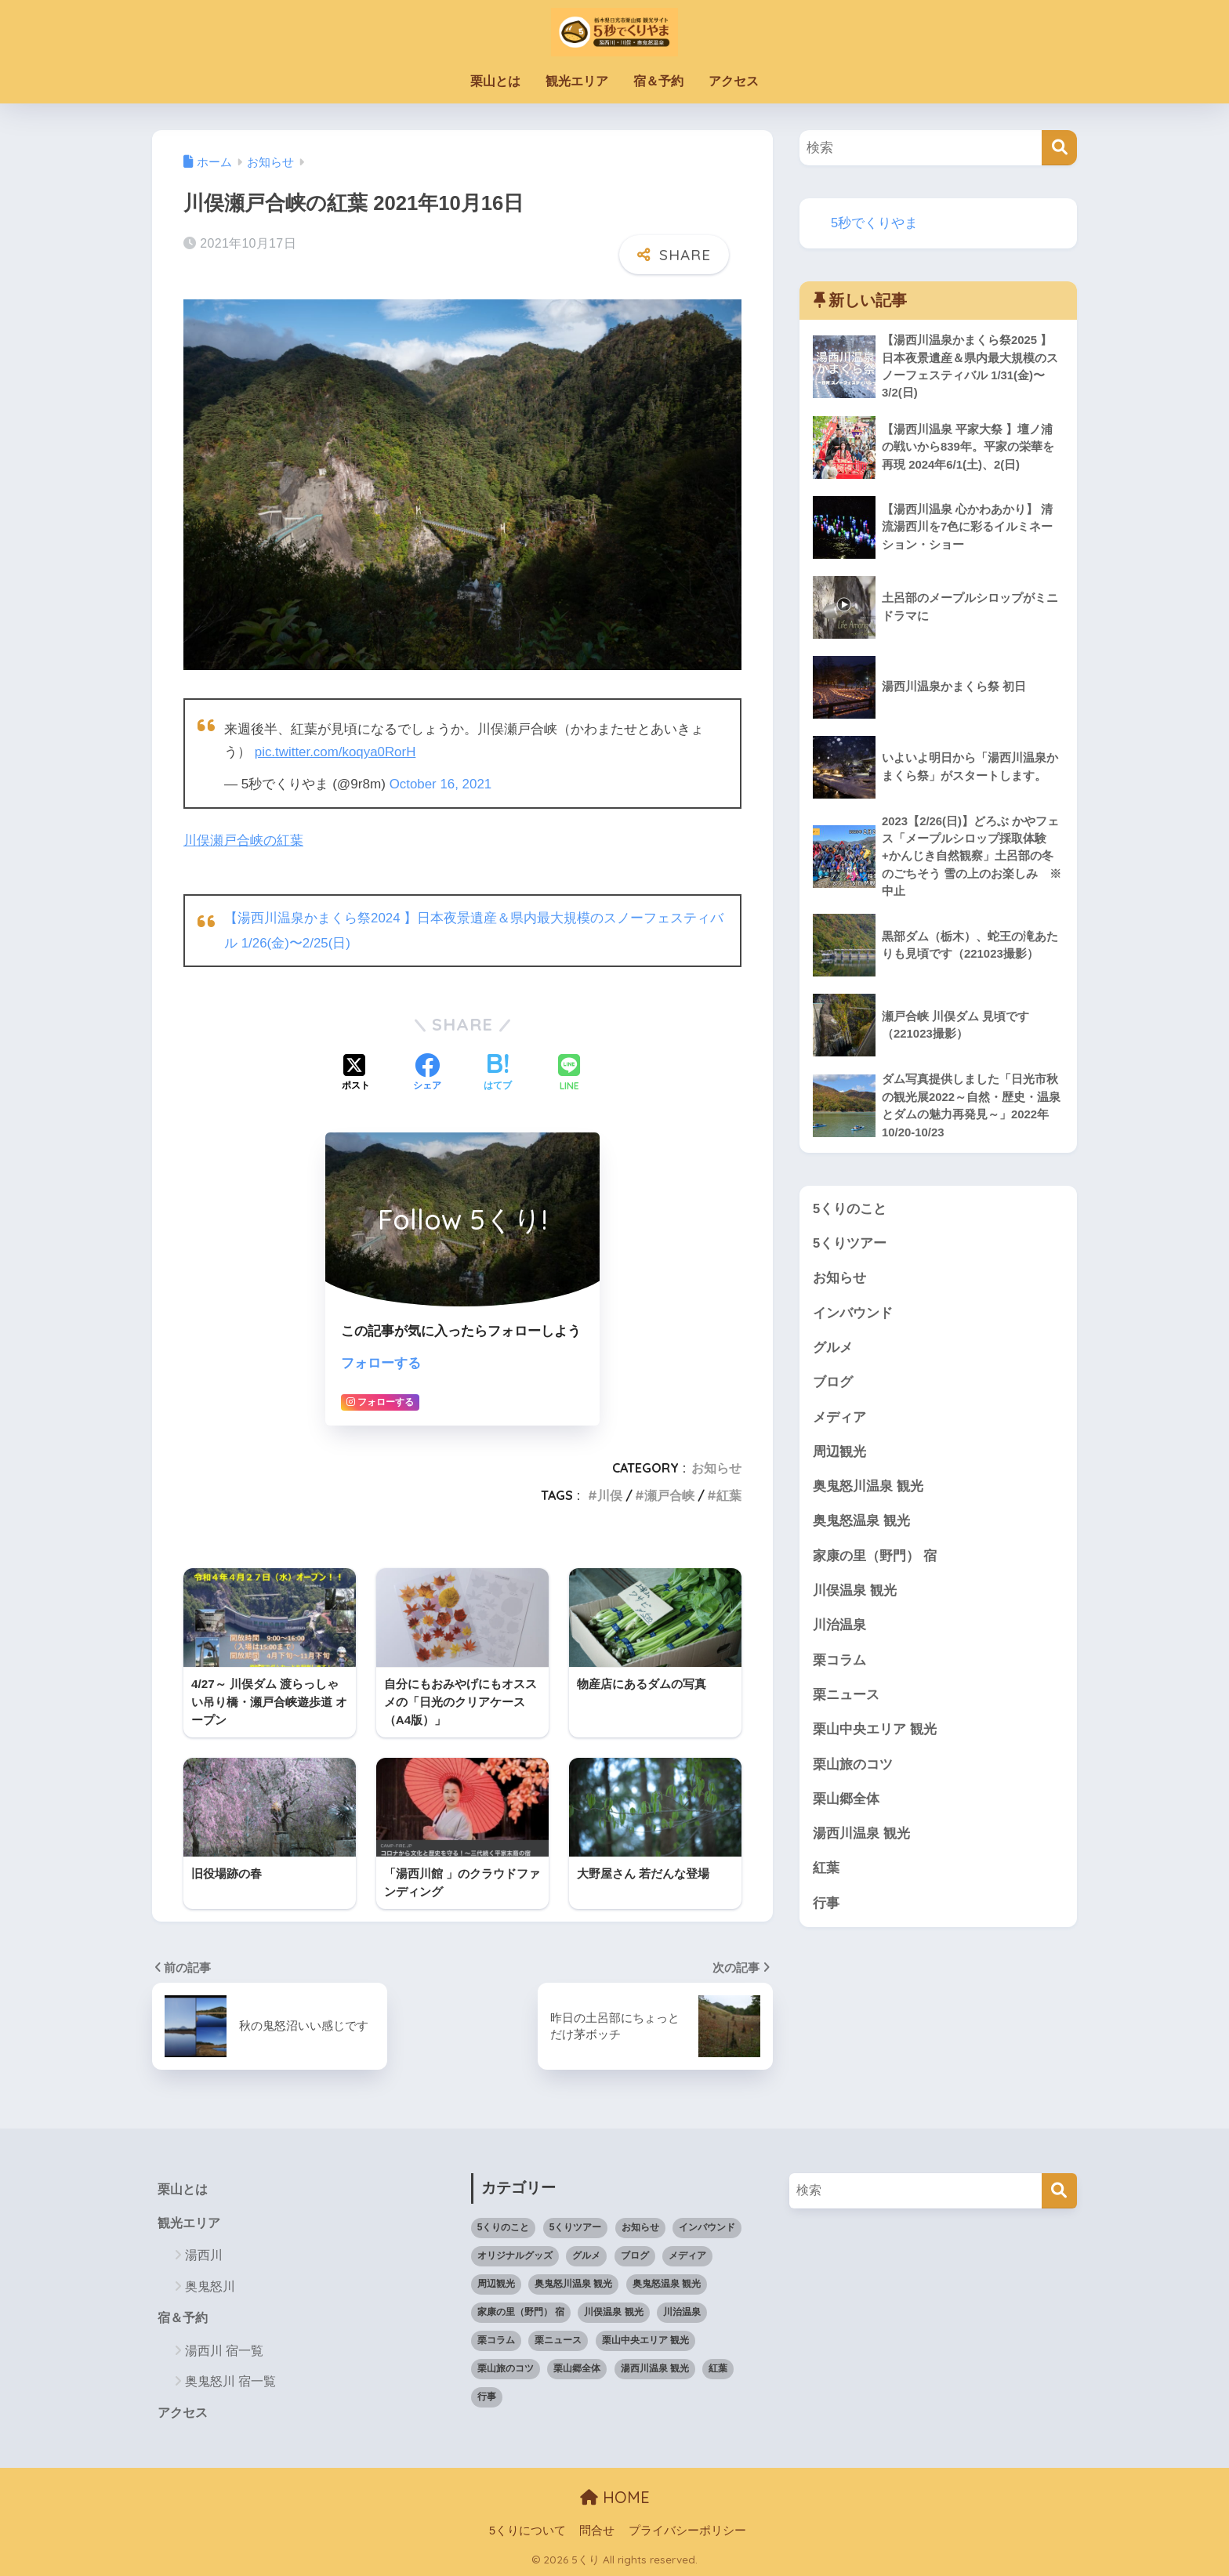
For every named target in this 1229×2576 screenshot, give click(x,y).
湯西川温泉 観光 (861, 1842)
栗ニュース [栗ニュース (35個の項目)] (558, 2338)
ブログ (833, 1386)
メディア (839, 1422)
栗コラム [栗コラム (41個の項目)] (496, 2338)
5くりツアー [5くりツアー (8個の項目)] (575, 2225)
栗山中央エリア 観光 (875, 1737)
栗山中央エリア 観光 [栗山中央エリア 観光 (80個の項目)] (645, 2338)
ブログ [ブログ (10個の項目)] (635, 2253)
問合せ (596, 2529)
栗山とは (495, 81)
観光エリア (577, 81)
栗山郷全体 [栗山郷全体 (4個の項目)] (576, 2366)
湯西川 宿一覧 (224, 2350)
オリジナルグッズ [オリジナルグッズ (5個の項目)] (515, 2253)
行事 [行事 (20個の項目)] (486, 2394)
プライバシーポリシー (687, 2529)
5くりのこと (849, 1211)
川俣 (609, 1493)
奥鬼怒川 (210, 2285)
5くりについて (527, 2529)
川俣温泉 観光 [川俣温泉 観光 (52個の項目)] (613, 2310)
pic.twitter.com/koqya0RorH (336, 752)
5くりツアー (849, 1246)
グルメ (833, 1351)
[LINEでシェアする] (569, 1071)
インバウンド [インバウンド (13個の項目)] (707, 2225)
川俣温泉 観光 (855, 1596)
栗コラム (839, 1667)
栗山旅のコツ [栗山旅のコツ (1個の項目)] (505, 2366)
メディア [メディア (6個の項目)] (687, 2253)
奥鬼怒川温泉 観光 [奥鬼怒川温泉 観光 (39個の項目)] (573, 2282)
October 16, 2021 (441, 783)
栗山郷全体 (846, 1806)
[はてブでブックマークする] (498, 1071)
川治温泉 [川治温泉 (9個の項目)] (682, 2310)
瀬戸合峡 (669, 1493)
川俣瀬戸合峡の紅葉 (243, 839)
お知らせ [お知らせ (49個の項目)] (640, 2225)
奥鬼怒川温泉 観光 (868, 1491)
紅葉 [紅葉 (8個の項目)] (718, 2366)
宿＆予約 (658, 81)
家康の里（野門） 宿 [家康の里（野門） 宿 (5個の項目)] (520, 2310)
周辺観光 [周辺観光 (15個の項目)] (496, 2282)
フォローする (381, 1360)
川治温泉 (839, 1632)
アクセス (734, 81)
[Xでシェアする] (356, 1071)
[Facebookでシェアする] (427, 1071)
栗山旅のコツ (853, 1772)
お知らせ (716, 1465)
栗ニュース (846, 1701)
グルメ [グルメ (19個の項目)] (586, 2253)
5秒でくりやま (874, 223)
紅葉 (728, 1493)
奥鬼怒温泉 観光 (861, 1527)
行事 (826, 1912)
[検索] (1059, 147)
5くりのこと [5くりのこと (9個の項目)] (503, 2225)
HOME (615, 2496)
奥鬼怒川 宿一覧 (230, 2380)
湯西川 (204, 2254)
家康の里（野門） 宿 (875, 1561)
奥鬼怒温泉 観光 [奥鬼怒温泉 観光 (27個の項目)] (667, 2282)
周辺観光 (839, 1456)
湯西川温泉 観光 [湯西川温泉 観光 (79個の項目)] (655, 2366)
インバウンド (853, 1317)
